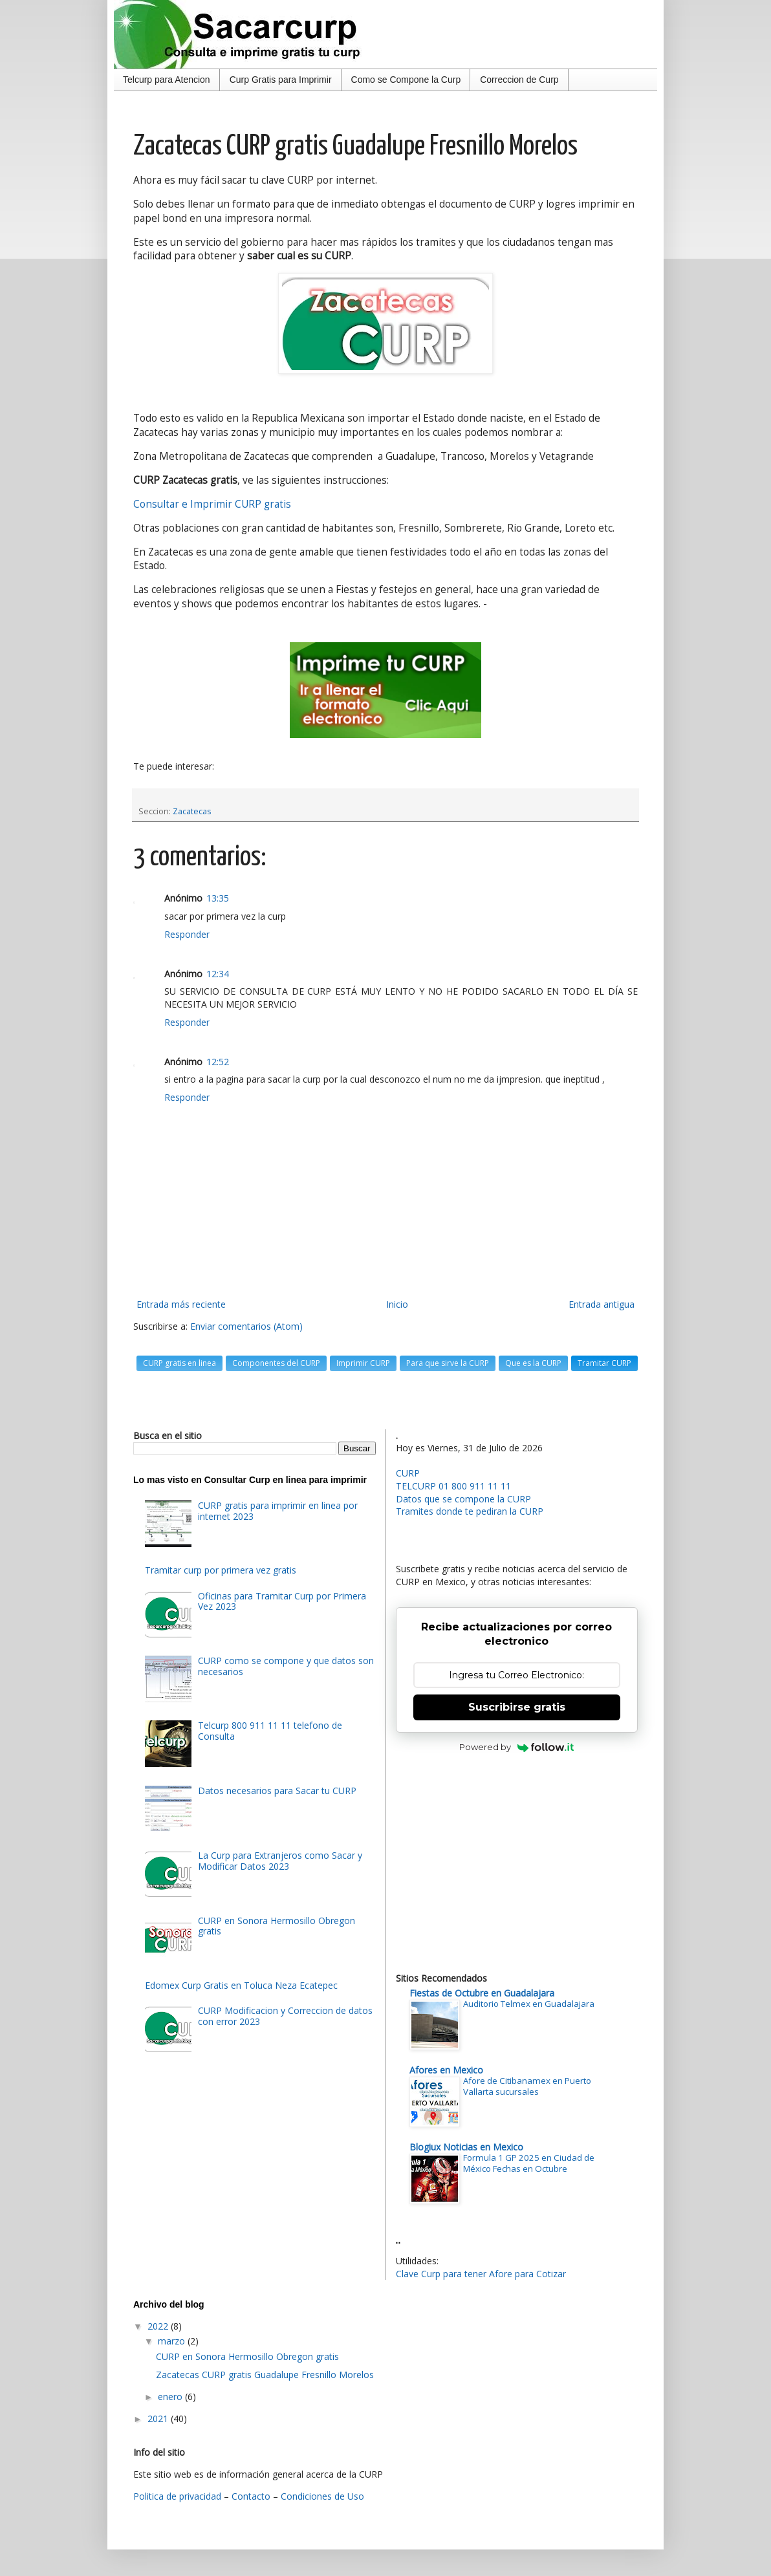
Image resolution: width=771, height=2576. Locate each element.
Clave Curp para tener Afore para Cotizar (481, 2274)
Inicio (397, 1304)
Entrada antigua (602, 1304)
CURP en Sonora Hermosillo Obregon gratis (276, 1926)
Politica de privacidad (177, 2496)
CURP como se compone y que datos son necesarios (286, 1666)
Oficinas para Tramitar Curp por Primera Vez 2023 (282, 1601)
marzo (173, 2341)
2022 (159, 2326)
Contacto (251, 2496)
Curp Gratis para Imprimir (281, 79)
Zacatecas (192, 811)
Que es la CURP (533, 1363)
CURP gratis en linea (179, 1363)
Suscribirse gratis (516, 1707)
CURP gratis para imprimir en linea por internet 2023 (278, 1510)
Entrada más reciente (181, 1304)
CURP (408, 1473)
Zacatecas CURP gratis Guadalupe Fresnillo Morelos (265, 2374)
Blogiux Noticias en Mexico (466, 2147)
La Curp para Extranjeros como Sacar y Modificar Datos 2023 (280, 1860)
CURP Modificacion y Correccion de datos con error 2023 (285, 2016)
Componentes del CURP (276, 1363)
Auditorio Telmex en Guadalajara (528, 2003)
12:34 (217, 974)
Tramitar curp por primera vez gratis (220, 1570)
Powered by (516, 1747)
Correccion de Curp (519, 79)
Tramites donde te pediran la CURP (469, 1511)
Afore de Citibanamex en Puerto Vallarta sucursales (527, 2086)
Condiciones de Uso (322, 2496)
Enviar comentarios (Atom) (246, 1326)
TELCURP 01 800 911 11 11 (453, 1486)
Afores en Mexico (446, 2070)
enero (171, 2396)
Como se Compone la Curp (406, 79)
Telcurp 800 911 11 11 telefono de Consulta (270, 1730)
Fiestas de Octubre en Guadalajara (481, 1993)
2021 (159, 2418)
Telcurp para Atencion (166, 79)
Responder (187, 934)
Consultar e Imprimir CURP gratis (212, 504)
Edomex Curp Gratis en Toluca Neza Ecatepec (241, 1985)
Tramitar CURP (604, 1363)
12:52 (217, 1061)
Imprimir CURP (363, 1363)
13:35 (217, 898)
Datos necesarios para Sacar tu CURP (277, 1790)
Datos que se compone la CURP (463, 1499)
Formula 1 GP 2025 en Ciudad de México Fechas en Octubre (528, 2163)
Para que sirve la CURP (447, 1363)
